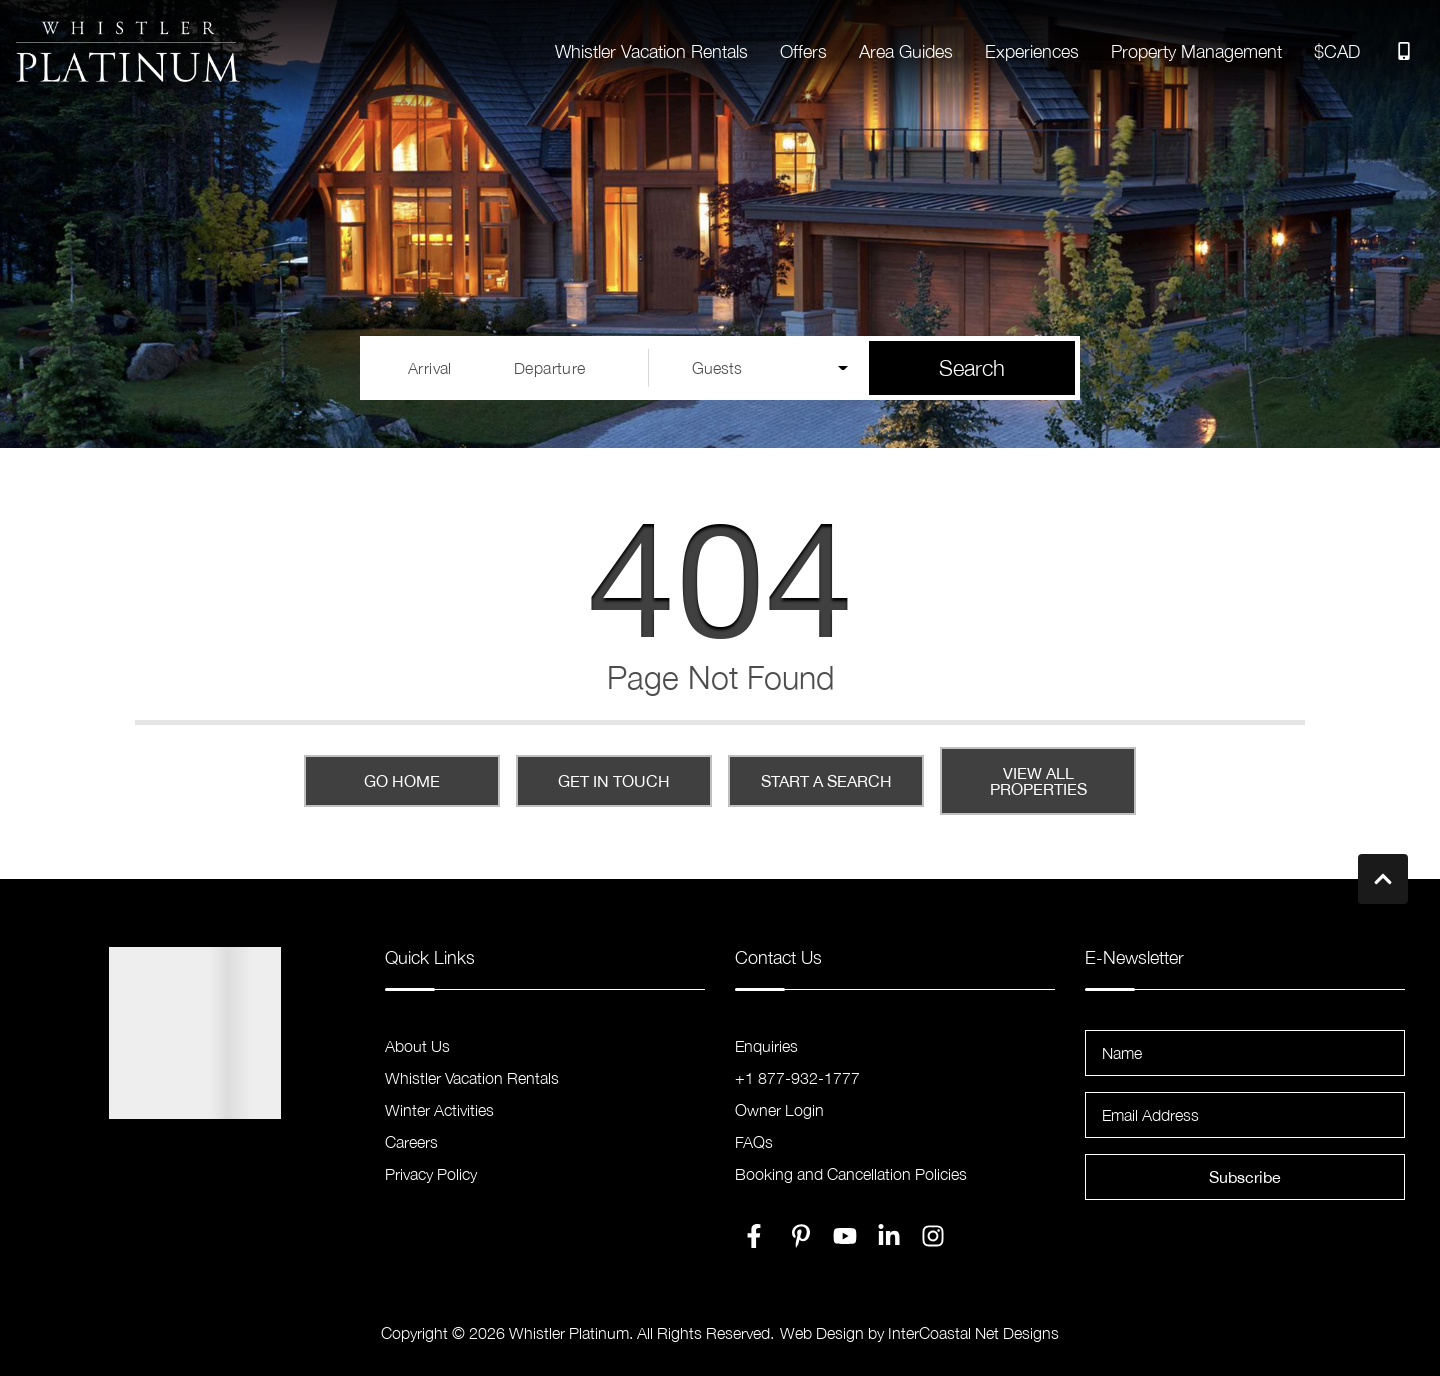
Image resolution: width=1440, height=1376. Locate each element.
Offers (803, 51)
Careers (411, 1142)
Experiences (1032, 51)
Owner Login (779, 1110)
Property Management (1196, 51)
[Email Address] (1245, 1115)
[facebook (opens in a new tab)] (757, 1236)
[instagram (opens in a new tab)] (933, 1236)
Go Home (402, 781)
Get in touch (614, 781)
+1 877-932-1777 (797, 1078)
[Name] (1245, 1053)
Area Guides (906, 51)
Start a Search (826, 781)
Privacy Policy (431, 1174)
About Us (417, 1046)
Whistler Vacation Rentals (651, 51)
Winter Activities (439, 1110)
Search (972, 368)
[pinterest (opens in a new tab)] (801, 1236)
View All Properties (1038, 781)
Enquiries (766, 1046)
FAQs (754, 1142)
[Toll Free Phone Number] (1404, 51)
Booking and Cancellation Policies (851, 1174)
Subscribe (1245, 1177)
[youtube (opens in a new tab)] (845, 1236)
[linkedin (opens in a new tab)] (889, 1236)
